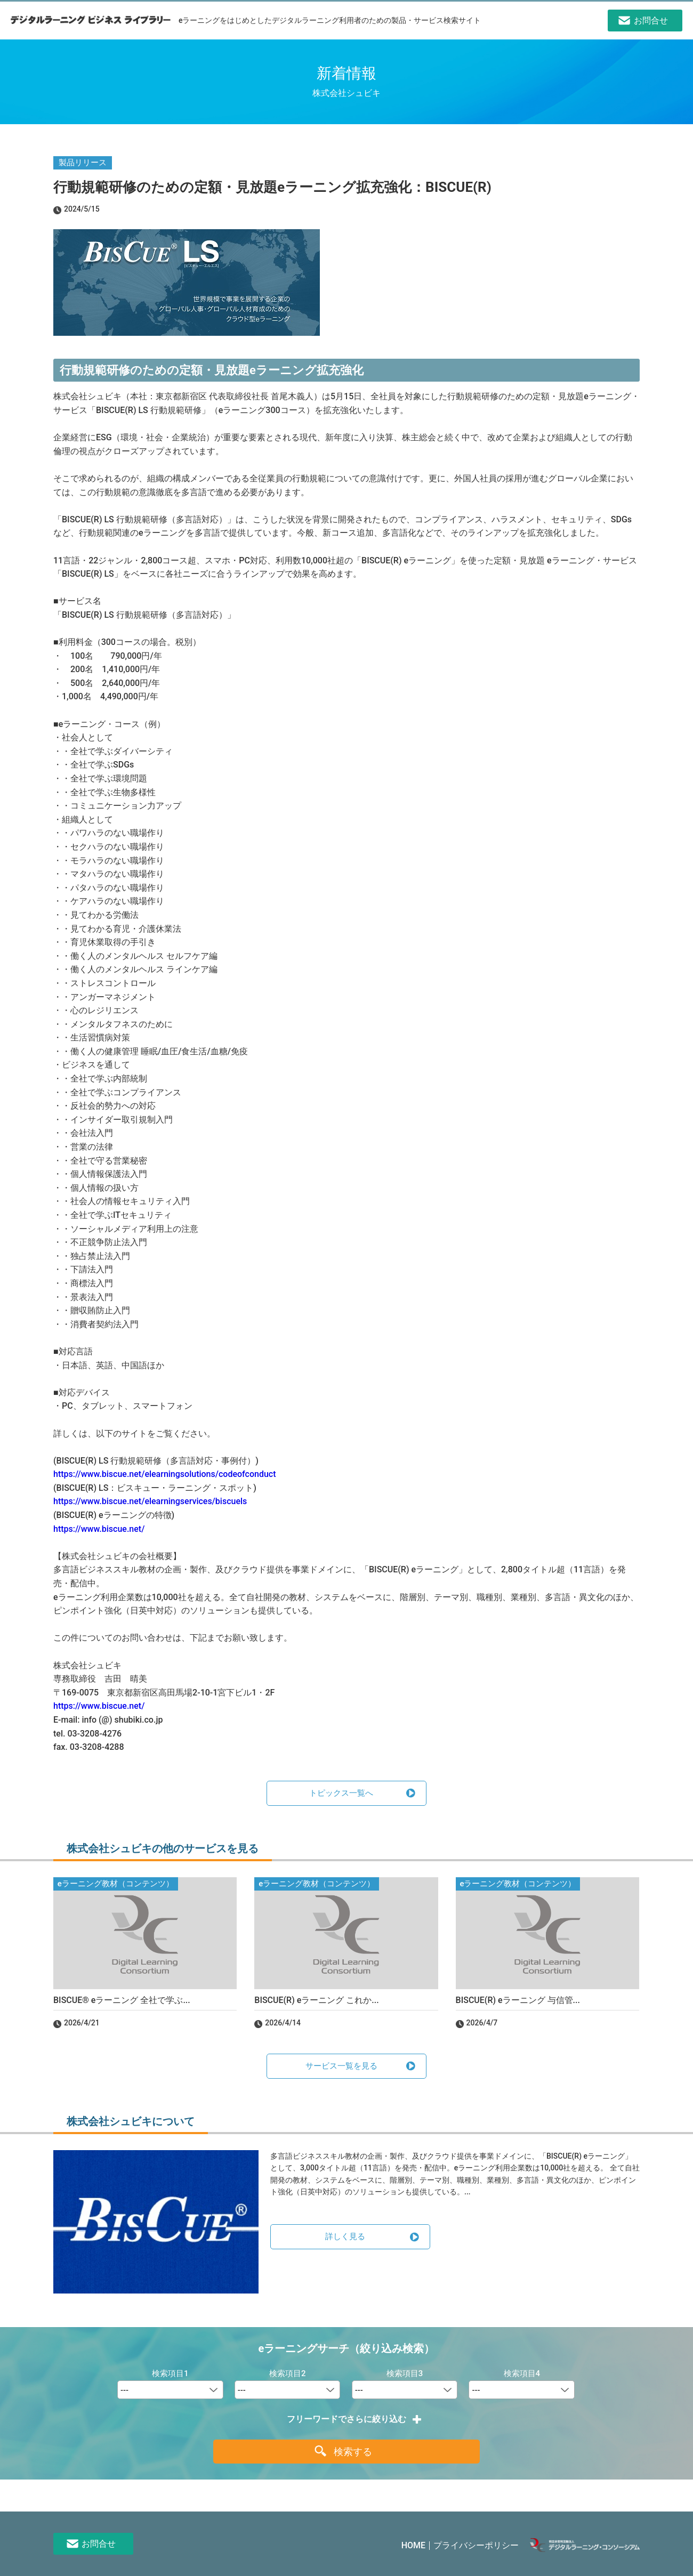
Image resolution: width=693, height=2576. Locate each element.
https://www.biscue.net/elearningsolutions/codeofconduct (164, 1474)
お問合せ (99, 2544)
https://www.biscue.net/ (98, 1529)
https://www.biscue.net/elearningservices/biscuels (150, 1501)
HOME (413, 2545)
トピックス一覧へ (341, 1793)
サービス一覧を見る (341, 2066)
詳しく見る (345, 2236)
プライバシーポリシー (476, 2545)
